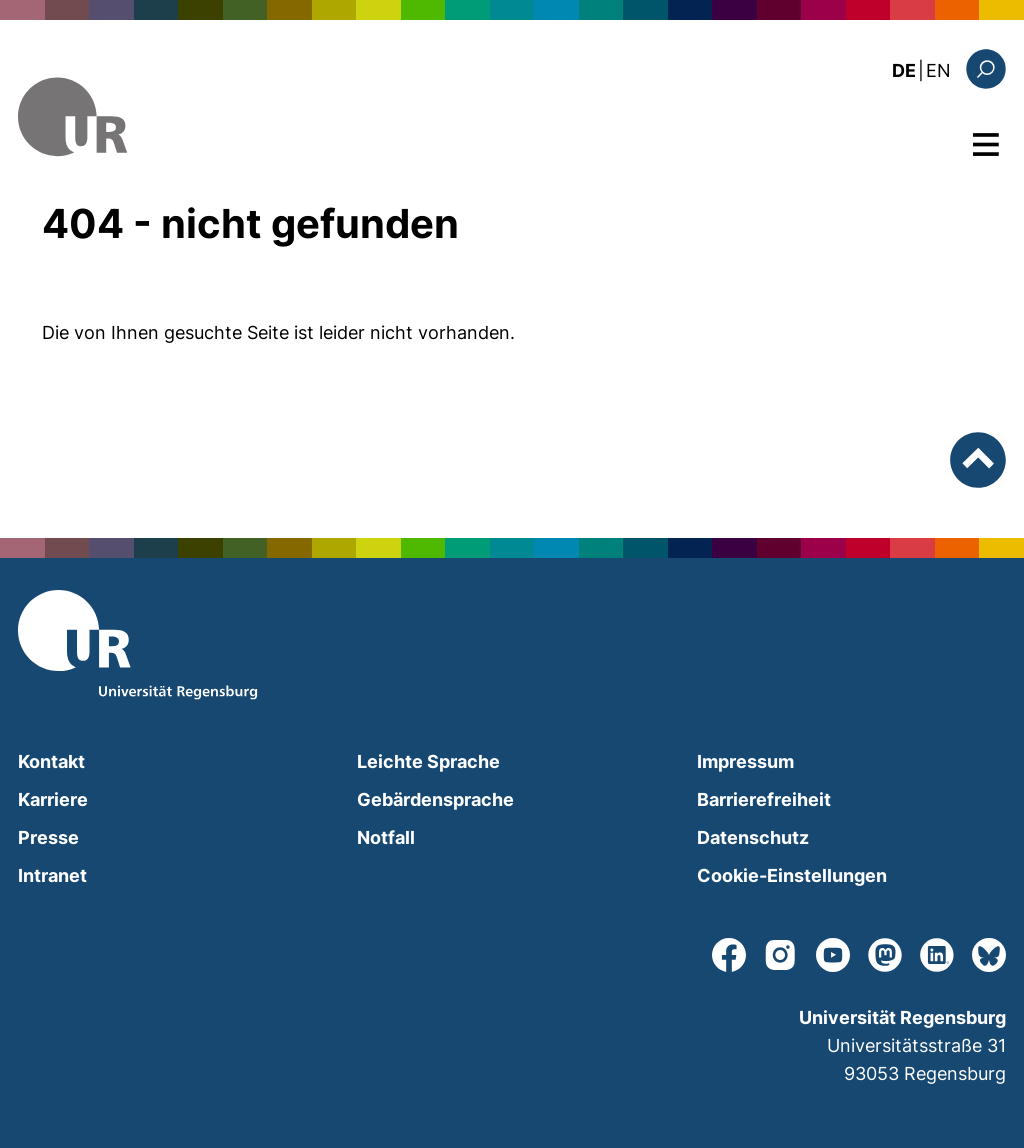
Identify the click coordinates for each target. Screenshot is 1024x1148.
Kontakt (51, 761)
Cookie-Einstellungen (792, 875)
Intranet (52, 875)
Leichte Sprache (428, 761)
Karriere (53, 799)
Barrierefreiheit (764, 799)
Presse (48, 837)
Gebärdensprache (435, 799)
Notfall (386, 837)
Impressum (745, 761)
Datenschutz (753, 837)
